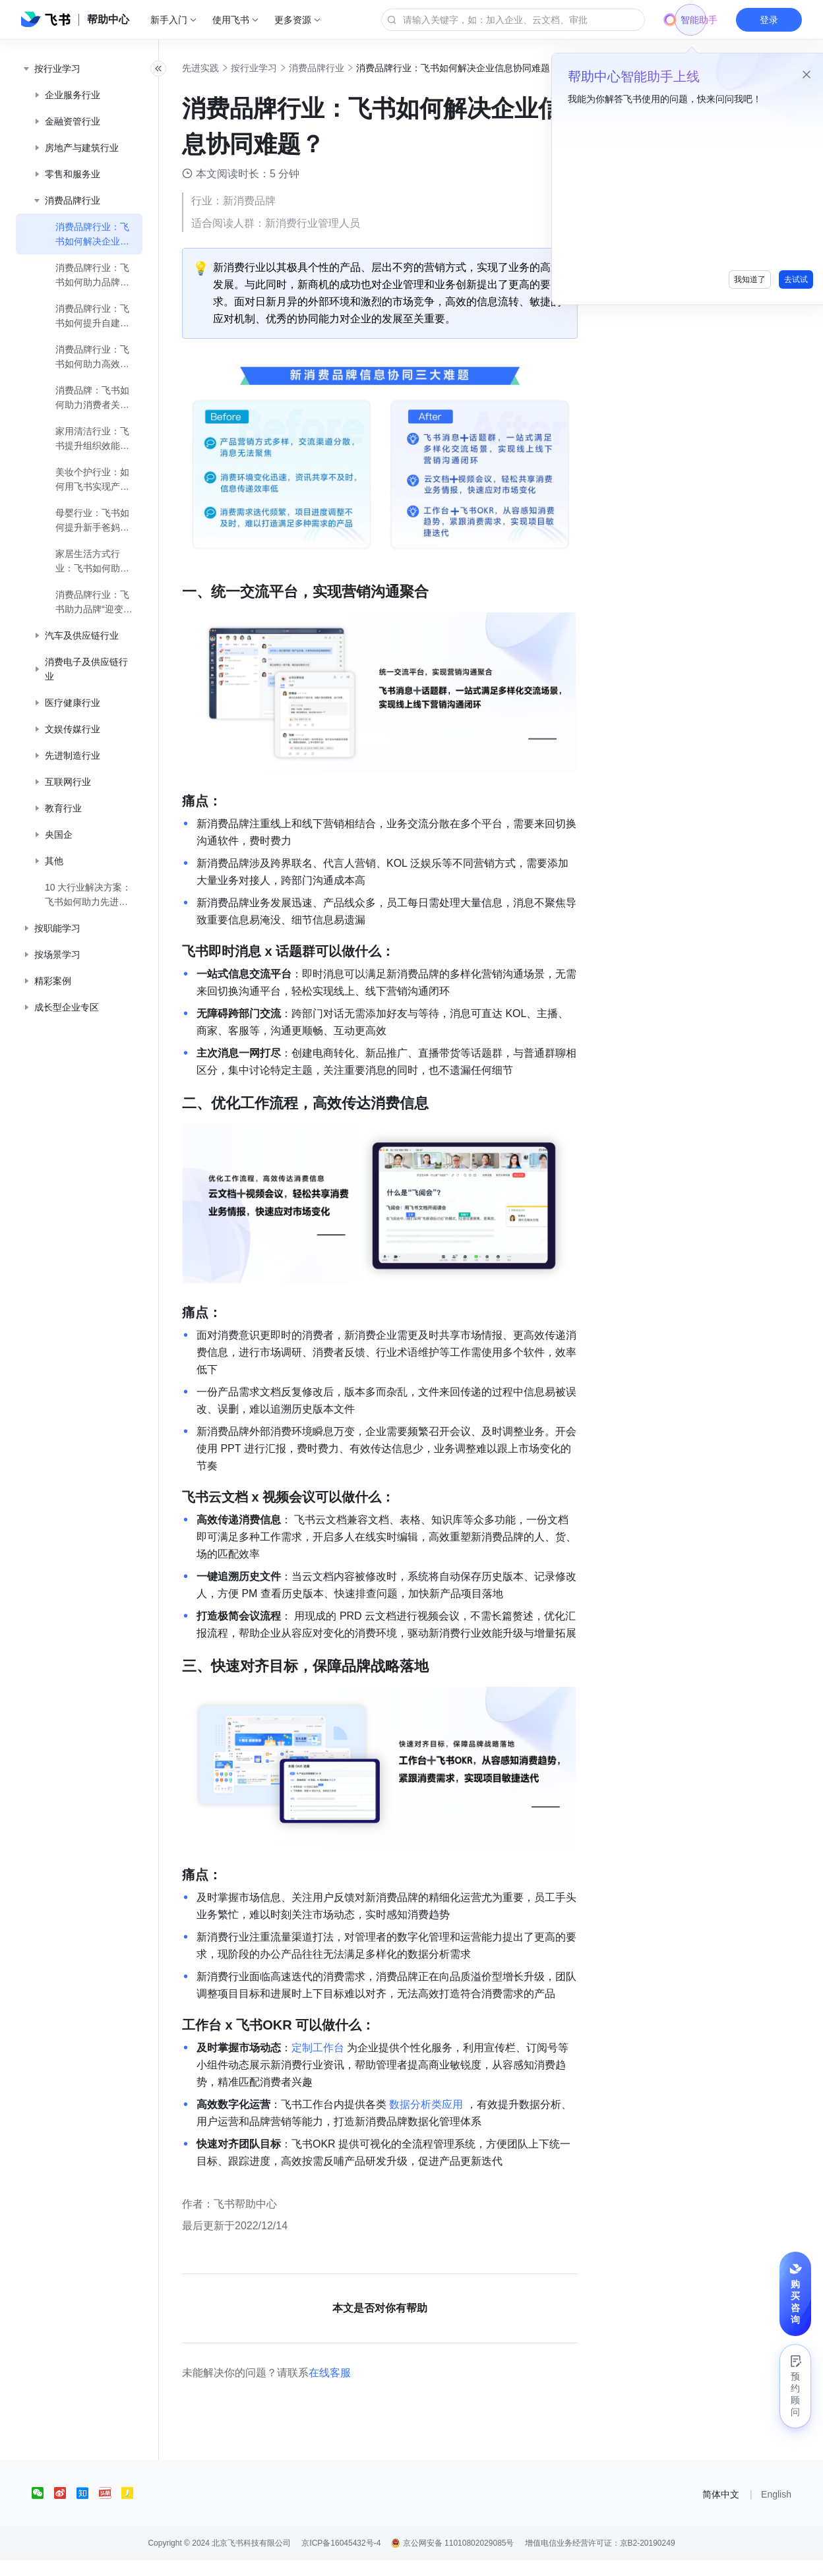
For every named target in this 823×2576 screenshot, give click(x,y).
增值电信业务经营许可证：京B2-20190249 (600, 2558)
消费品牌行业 (345, 68)
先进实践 (229, 68)
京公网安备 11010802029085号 (452, 2558)
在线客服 (359, 2388)
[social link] (43, 2509)
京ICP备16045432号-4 (341, 2558)
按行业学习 (283, 68)
